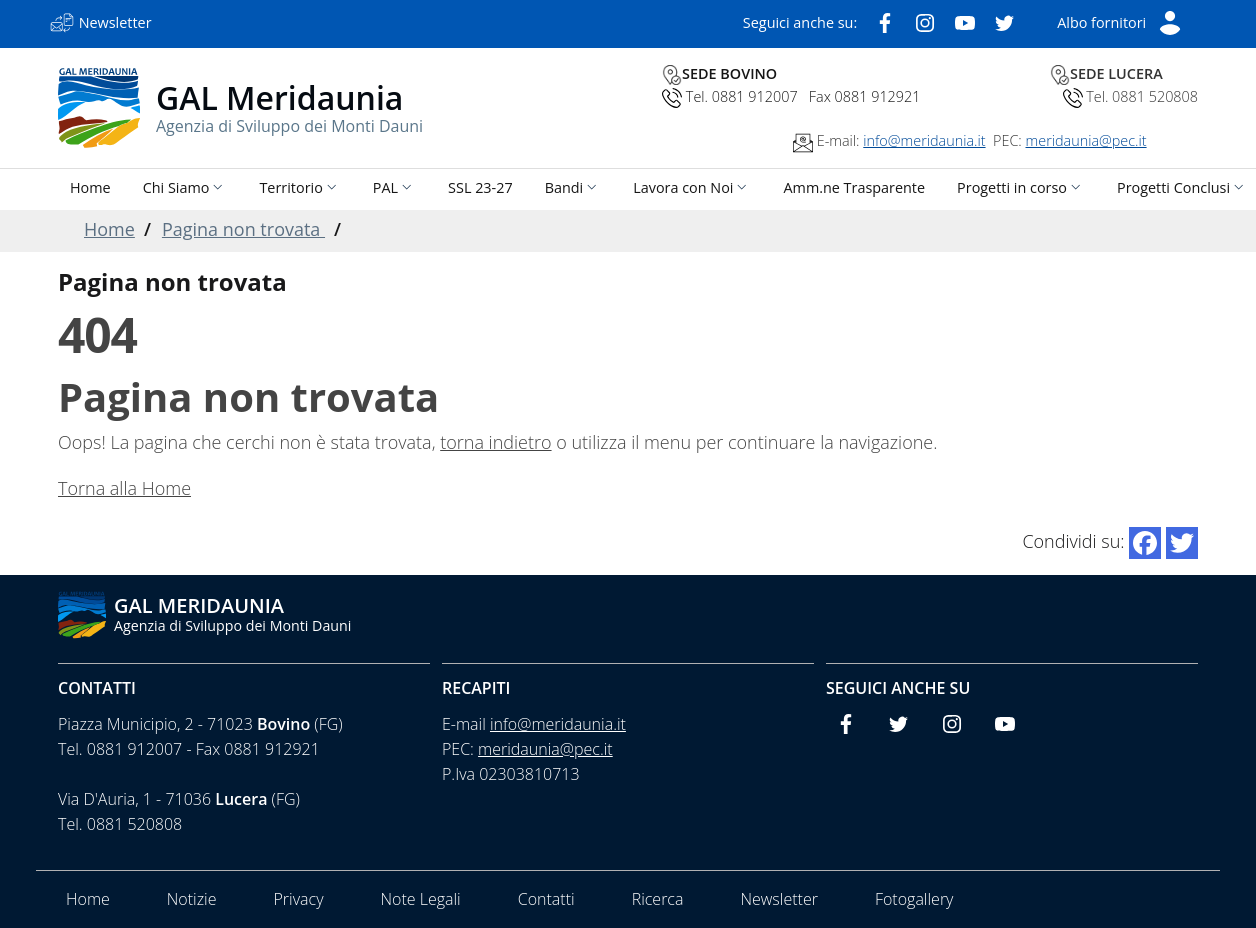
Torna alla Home (124, 488)
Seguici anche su (898, 688)
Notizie (192, 899)
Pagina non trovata (243, 229)
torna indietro (495, 442)
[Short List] (1119, 21)
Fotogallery (914, 899)
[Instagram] (925, 21)
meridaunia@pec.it (1086, 140)
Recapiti (476, 688)
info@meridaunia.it (924, 140)
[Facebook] (885, 21)
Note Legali (420, 899)
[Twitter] (1005, 21)
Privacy (299, 899)
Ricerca (658, 899)
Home (109, 229)
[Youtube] (965, 21)
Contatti (97, 688)
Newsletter (778, 899)
